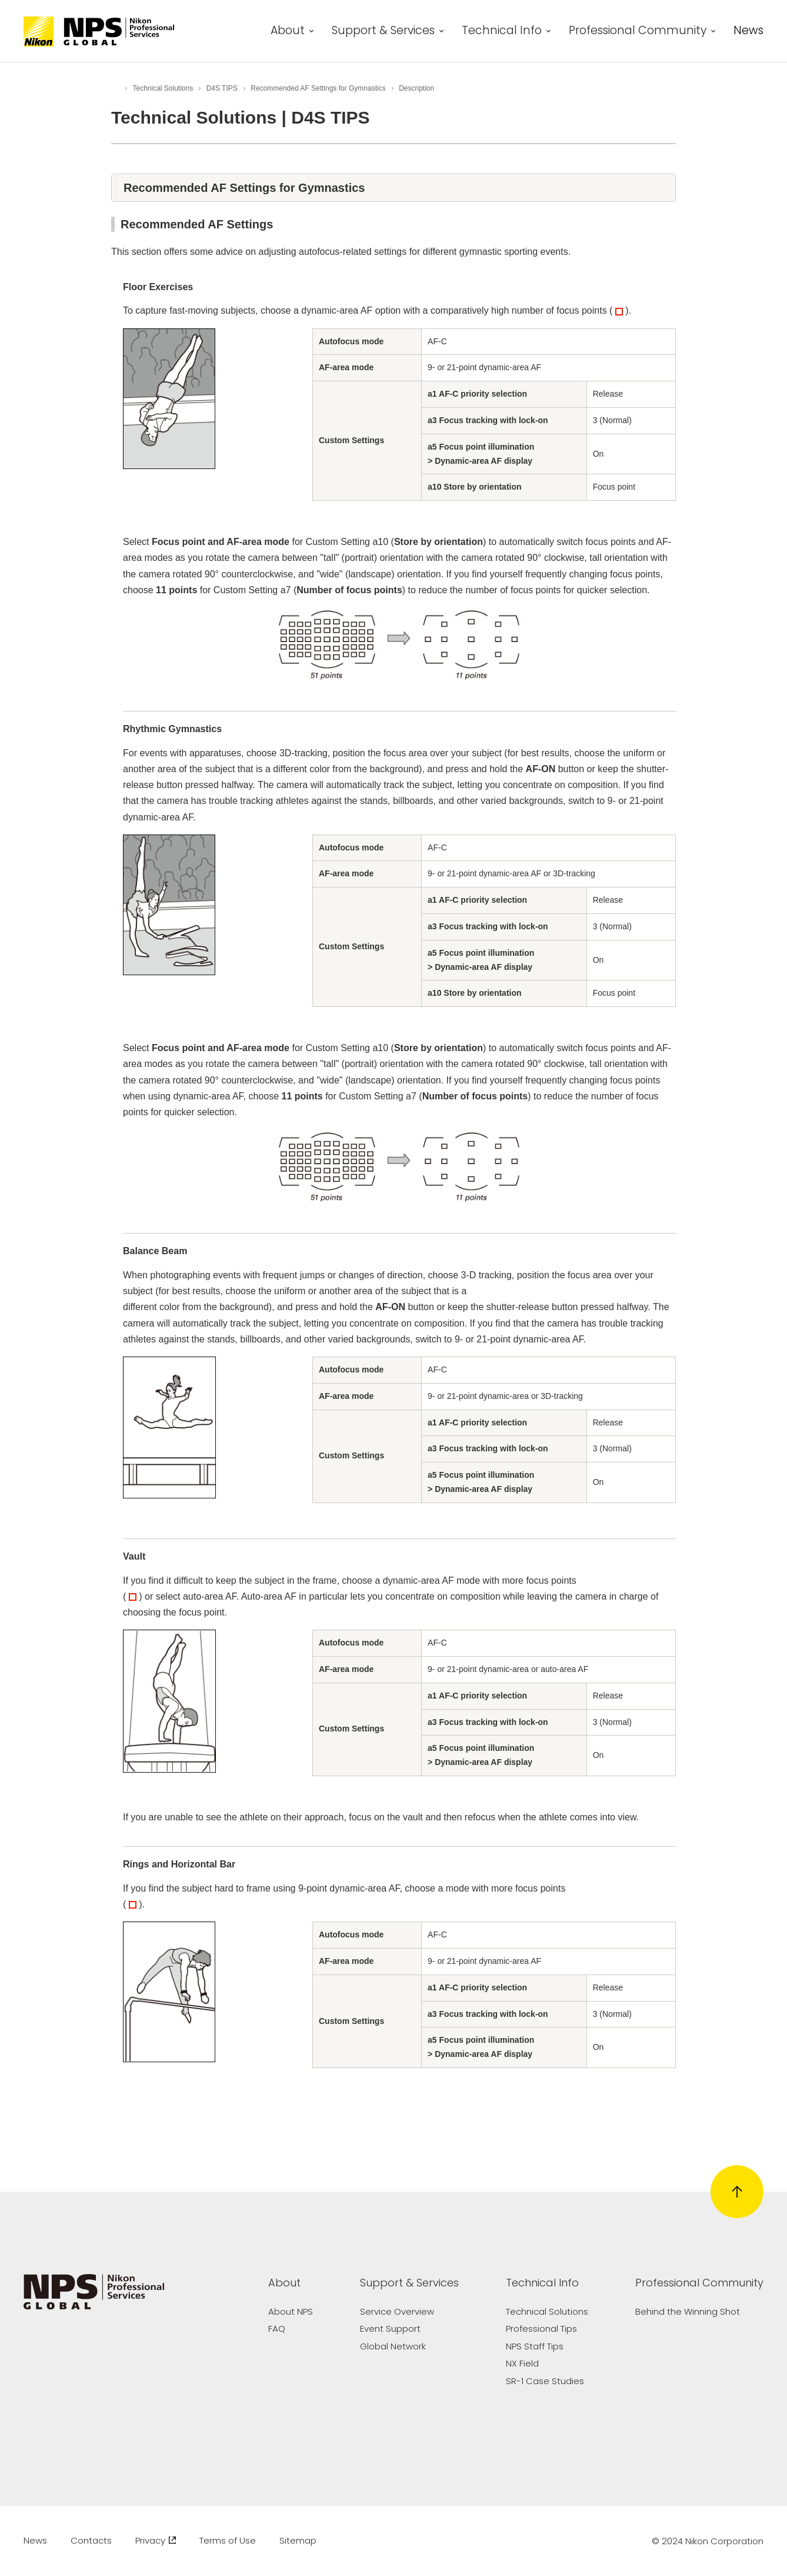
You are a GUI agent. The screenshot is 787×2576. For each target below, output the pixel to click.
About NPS (290, 2311)
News (748, 32)
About (288, 32)
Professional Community (637, 32)
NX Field (522, 2363)
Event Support (390, 2328)
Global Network (393, 2346)
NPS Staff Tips (534, 2346)
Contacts (91, 2540)
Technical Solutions (547, 2311)
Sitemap (297, 2540)
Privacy (155, 2540)
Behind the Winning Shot (687, 2311)
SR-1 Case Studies (545, 2381)
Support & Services (383, 32)
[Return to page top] (737, 2191)
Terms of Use (227, 2540)
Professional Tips (541, 2328)
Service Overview (397, 2311)
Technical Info (502, 32)
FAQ (276, 2328)
